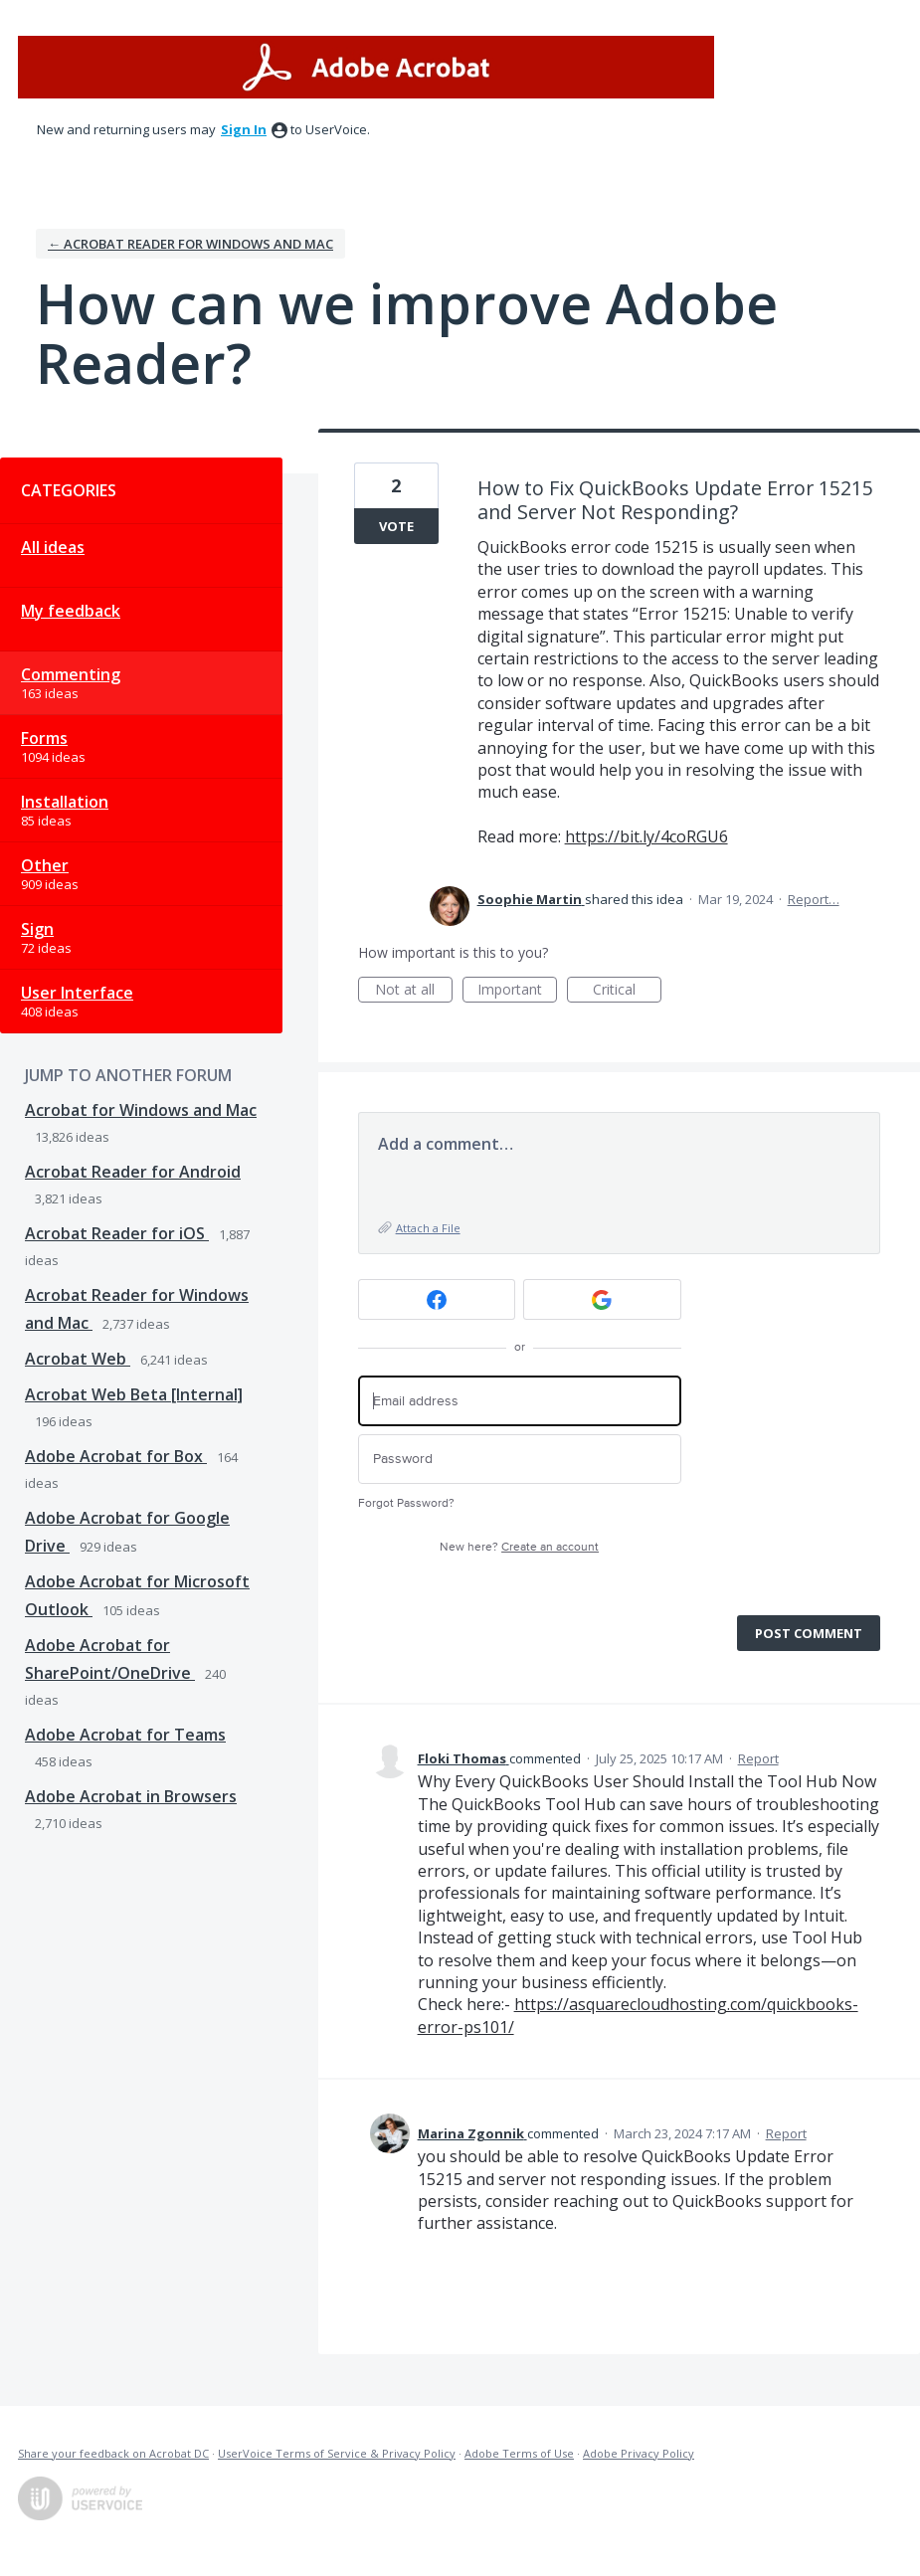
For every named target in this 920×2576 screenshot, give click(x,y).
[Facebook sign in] (437, 1299)
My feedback (70, 611)
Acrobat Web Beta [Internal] (134, 1394)
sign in (244, 129)
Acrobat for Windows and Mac (141, 1110)
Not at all (414, 991)
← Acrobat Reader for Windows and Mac (190, 244)
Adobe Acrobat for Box (116, 1456)
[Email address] (519, 1401)
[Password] (519, 1459)
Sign (37, 929)
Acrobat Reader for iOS (117, 1233)
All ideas (53, 547)
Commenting (70, 674)
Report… (813, 899)
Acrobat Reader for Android (133, 1172)
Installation (64, 802)
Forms (44, 738)
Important (517, 991)
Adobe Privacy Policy (638, 2453)
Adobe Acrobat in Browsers (131, 1796)
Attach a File (428, 1227)
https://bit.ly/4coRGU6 (646, 836)
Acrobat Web (77, 1359)
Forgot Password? (406, 1503)
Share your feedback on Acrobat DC (113, 2453)
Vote (396, 526)
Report (758, 1758)
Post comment (808, 1633)
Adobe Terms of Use (519, 2453)
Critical (627, 991)
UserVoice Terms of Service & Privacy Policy (337, 2453)
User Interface (77, 993)
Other (45, 865)
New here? (519, 1547)
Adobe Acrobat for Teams (125, 1735)
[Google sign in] (602, 1299)
